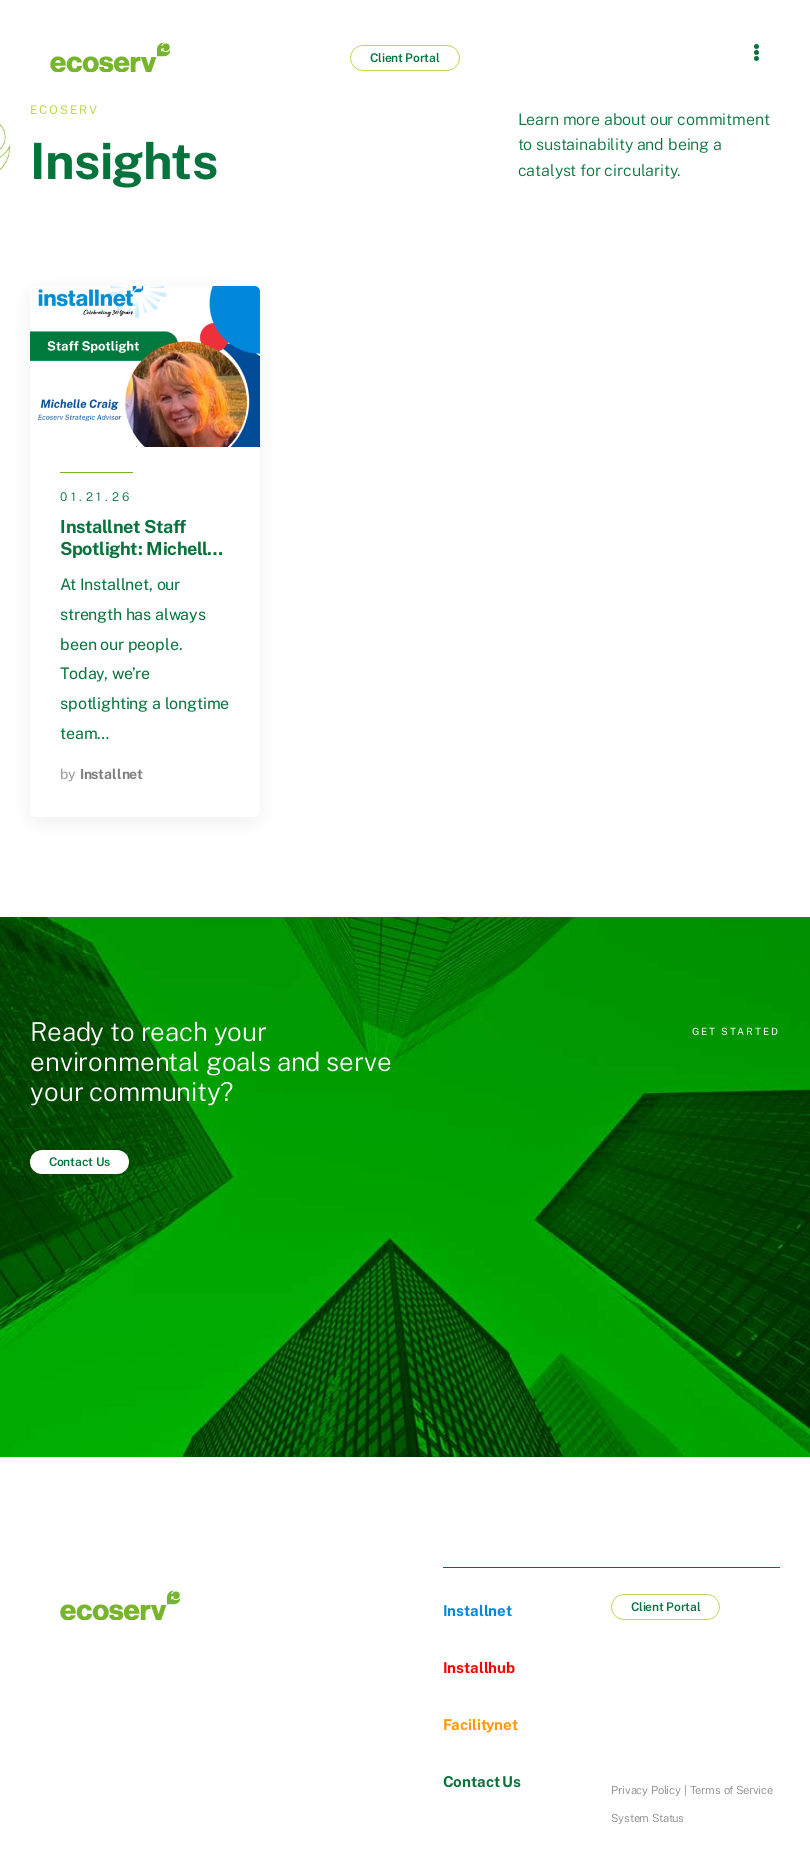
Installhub (479, 1667)
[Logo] (110, 57)
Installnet (111, 774)
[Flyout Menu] (756, 52)
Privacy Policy (646, 1790)
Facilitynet (480, 1724)
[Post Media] (145, 366)
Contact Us (482, 1781)
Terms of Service (731, 1790)
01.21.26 (96, 497)
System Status (647, 1818)
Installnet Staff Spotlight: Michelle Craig (138, 548)
